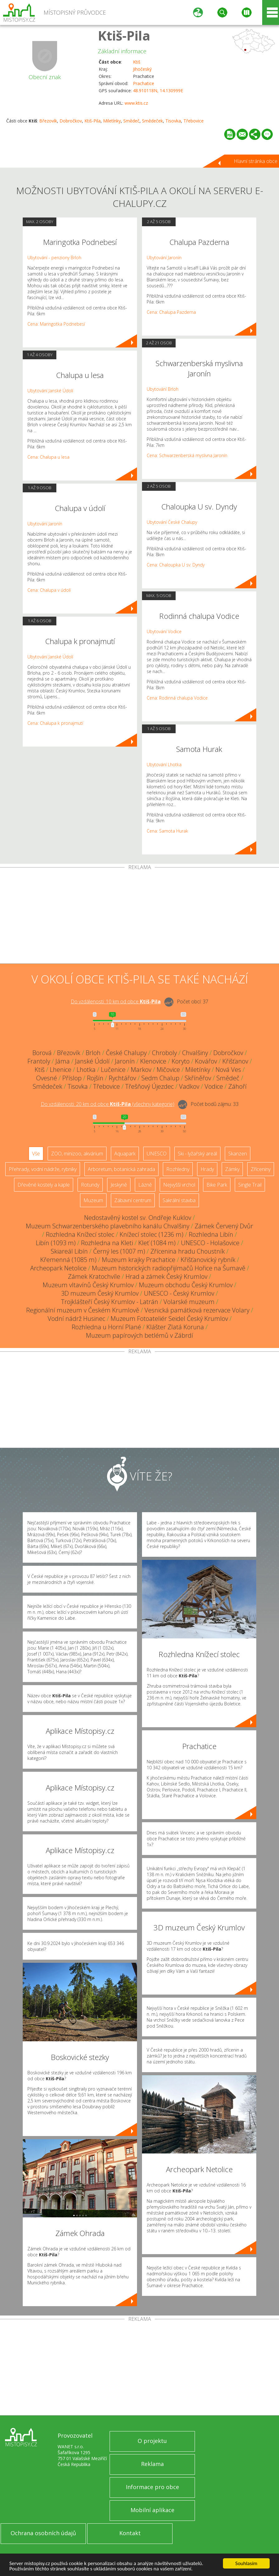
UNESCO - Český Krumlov (179, 1293)
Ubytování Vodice (164, 631)
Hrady (207, 1169)
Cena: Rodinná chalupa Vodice (177, 698)
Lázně (145, 1184)
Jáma (62, 1061)
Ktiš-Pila (124, 35)
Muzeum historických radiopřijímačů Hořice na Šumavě (168, 1268)
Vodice (214, 1086)
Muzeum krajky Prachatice (138, 1259)
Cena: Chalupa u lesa (48, 457)
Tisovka (173, 121)
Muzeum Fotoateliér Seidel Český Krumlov (169, 1318)
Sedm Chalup (160, 1078)
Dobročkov (70, 121)
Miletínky (112, 121)
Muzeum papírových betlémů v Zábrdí (139, 1335)
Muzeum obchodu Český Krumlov (186, 1285)
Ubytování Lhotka (164, 764)
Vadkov (189, 1086)
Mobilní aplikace (152, 2510)
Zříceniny (261, 1169)
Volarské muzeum (189, 1302)
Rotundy (90, 1184)
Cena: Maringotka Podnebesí (56, 324)
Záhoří (237, 1086)
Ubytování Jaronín (44, 524)
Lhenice (60, 1069)
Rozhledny (177, 1169)
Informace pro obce (152, 2487)
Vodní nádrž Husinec (76, 1318)
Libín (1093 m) (56, 1243)
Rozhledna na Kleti (107, 1243)
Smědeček (152, 121)
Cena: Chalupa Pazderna (171, 312)
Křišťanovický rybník (208, 1259)
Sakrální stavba (179, 1200)
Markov (141, 1069)
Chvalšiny (195, 1053)
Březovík (48, 121)
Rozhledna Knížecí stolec (80, 1234)
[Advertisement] (139, 916)
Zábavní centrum (132, 1200)
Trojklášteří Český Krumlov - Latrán (109, 1302)
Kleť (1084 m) (157, 1243)
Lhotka (86, 1069)
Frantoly (38, 1061)
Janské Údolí (92, 1061)
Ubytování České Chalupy (172, 522)
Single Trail (250, 1184)
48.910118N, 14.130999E (158, 90)
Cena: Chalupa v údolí (49, 590)
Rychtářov (122, 1078)
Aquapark (124, 1153)
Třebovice (193, 121)
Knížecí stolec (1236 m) (151, 1234)
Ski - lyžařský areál (197, 1153)
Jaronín (125, 1061)
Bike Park (216, 1184)
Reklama (152, 2464)
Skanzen (237, 1153)
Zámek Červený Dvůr (224, 1226)
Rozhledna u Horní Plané (106, 1327)
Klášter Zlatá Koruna (175, 1327)
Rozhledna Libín (211, 1234)
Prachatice (143, 83)
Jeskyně (119, 1184)
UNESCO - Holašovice (210, 1243)
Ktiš (136, 62)
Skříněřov (198, 1078)
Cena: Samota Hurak (167, 831)
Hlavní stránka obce (255, 161)
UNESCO (157, 1153)
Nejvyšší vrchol (179, 1184)
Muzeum (93, 1200)
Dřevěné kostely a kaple (43, 1184)
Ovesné (46, 1078)
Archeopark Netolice (58, 1268)
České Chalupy (126, 1053)
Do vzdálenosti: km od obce (116, 1001)
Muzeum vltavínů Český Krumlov (88, 1285)
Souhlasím (246, 2563)
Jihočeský (142, 69)
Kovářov (206, 1061)
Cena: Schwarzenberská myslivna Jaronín (187, 455)
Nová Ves (228, 1069)
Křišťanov (235, 1061)
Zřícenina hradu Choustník (187, 1251)
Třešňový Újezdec (149, 1086)
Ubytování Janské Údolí (50, 391)
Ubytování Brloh (162, 389)
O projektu (152, 2441)
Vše (36, 1153)
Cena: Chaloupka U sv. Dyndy (176, 565)
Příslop (72, 1078)
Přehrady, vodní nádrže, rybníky (43, 1169)
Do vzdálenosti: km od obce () (107, 1104)
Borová (42, 1053)
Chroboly (164, 1053)
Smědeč (131, 121)
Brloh (93, 1053)
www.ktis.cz (136, 103)
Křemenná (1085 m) (68, 1259)
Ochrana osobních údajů (43, 2533)
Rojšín (95, 1078)
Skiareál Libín (69, 1251)
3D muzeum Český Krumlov (100, 1293)
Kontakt (130, 2533)
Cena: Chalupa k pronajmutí (55, 723)
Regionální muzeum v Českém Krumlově (82, 1310)
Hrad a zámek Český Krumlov (166, 1276)
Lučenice (113, 1069)
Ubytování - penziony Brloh (54, 257)
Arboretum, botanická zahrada (121, 1169)
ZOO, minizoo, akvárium (77, 1153)
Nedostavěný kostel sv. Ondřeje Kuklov (137, 1217)
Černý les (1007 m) (119, 1251)
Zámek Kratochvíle (94, 1276)
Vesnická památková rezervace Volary (196, 1310)
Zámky (232, 1169)
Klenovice (153, 1061)
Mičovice (168, 1069)
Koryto (181, 1061)
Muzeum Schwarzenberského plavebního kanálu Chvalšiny (107, 1226)
